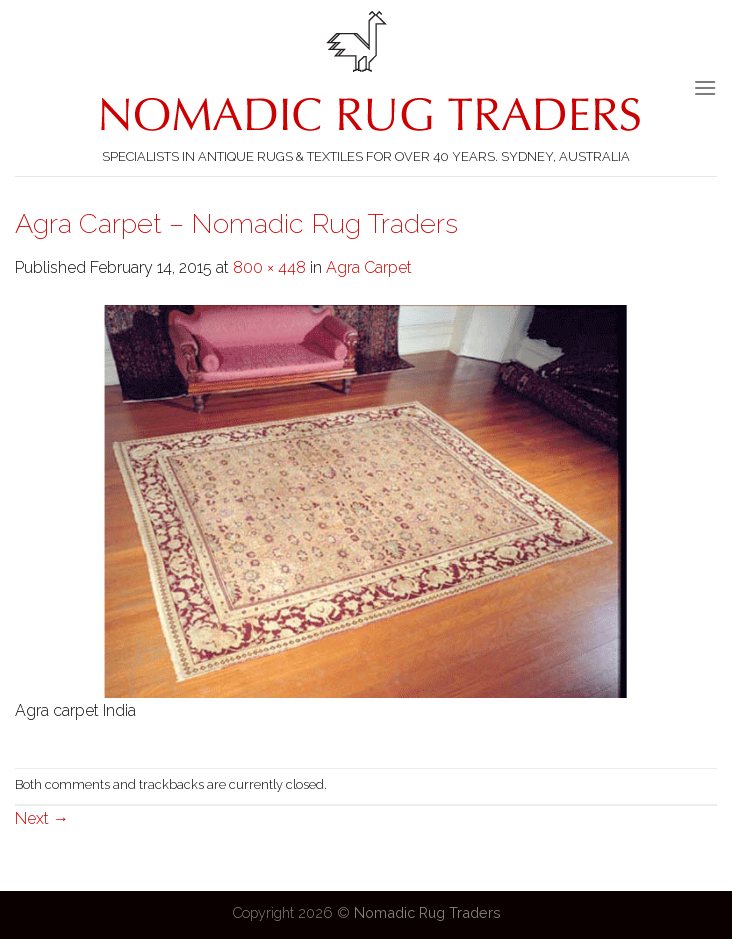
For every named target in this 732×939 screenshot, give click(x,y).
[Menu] (705, 87)
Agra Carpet (369, 267)
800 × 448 (269, 267)
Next (42, 818)
